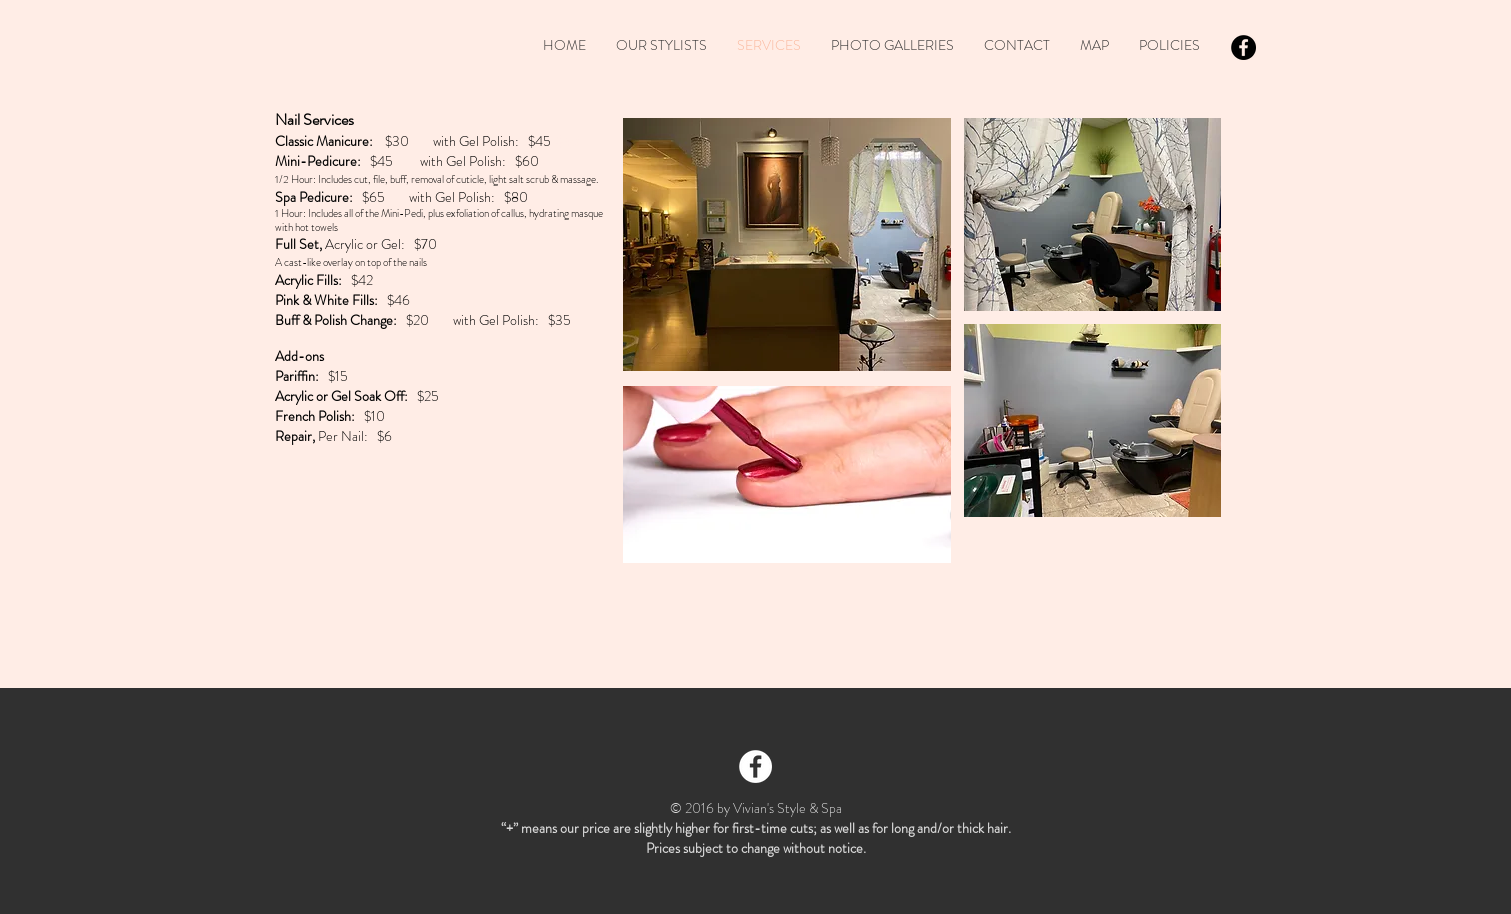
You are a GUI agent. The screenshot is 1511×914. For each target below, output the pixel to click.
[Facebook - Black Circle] (1243, 47)
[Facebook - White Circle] (755, 766)
